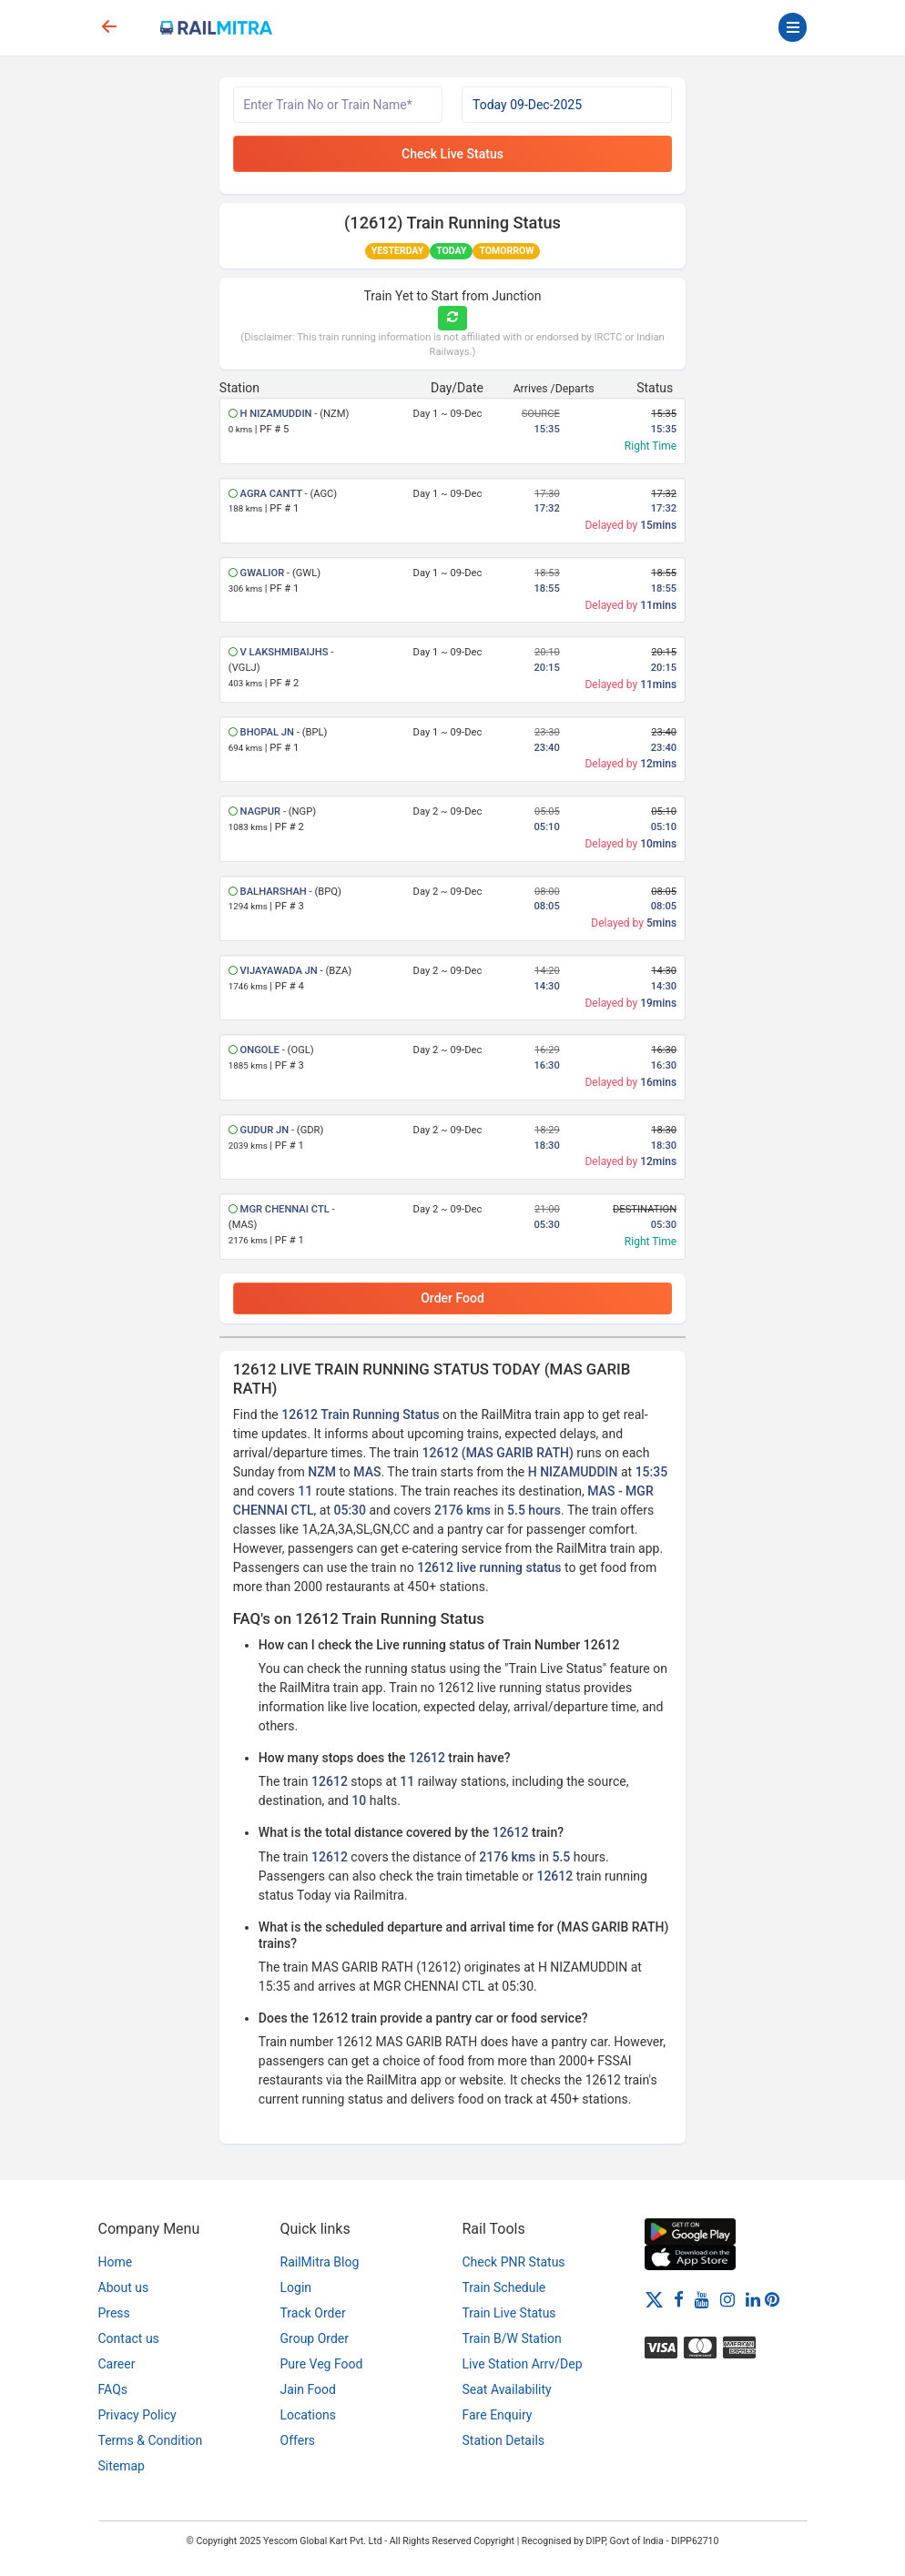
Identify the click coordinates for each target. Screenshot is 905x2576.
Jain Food (308, 2389)
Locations (308, 2415)
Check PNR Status (514, 2262)
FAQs (113, 2389)
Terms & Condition (150, 2440)
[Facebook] (679, 2298)
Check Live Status (452, 154)
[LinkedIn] (753, 2298)
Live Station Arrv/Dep (523, 2364)
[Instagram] (727, 2298)
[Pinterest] (772, 2298)
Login (296, 2287)
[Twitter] (654, 2298)
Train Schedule (504, 2287)
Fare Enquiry (498, 2415)
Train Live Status (509, 2313)
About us (123, 2287)
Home (115, 2262)
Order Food (452, 1298)
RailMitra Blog (320, 2262)
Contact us (128, 2338)
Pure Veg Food (321, 2364)
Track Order (313, 2313)
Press (114, 2313)
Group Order (315, 2338)
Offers (298, 2440)
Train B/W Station (512, 2338)
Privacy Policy (137, 2415)
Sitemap (121, 2466)
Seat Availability (507, 2389)
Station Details (504, 2440)
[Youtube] (702, 2298)
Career (117, 2364)
